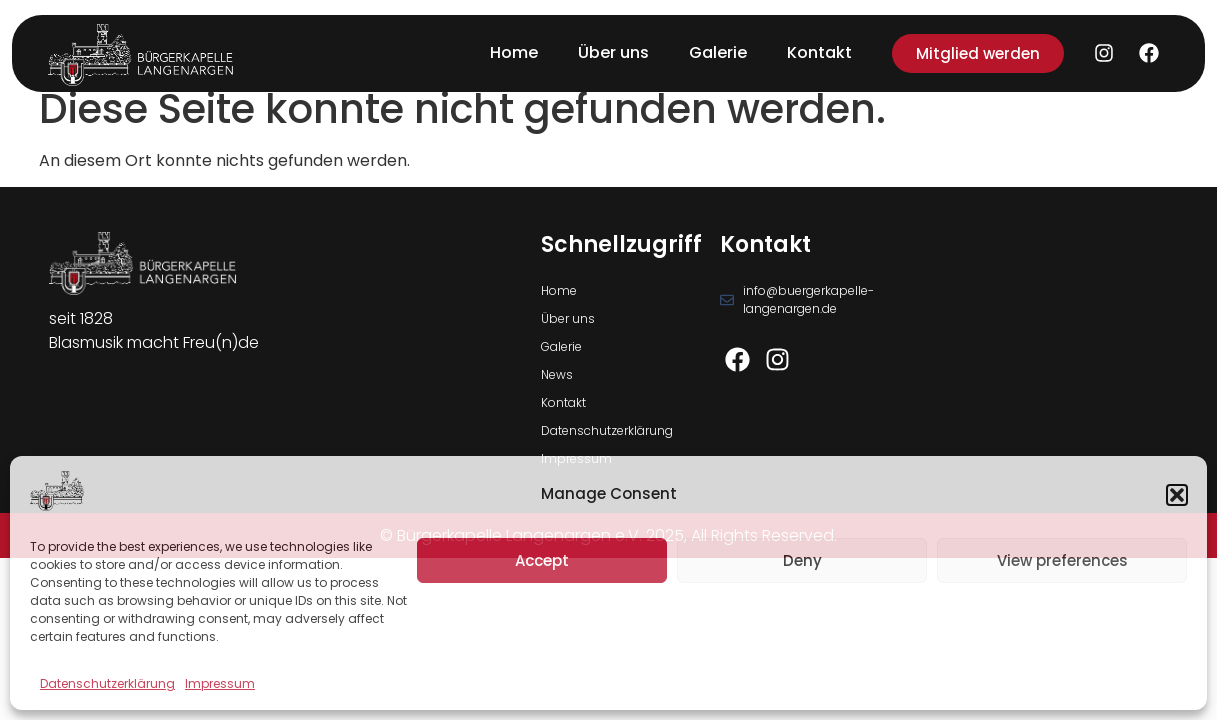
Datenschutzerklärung (107, 683)
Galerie (718, 52)
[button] (1177, 495)
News (557, 374)
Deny (802, 560)
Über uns (613, 52)
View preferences (1062, 560)
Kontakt (819, 52)
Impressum (220, 683)
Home (514, 52)
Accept (542, 560)
